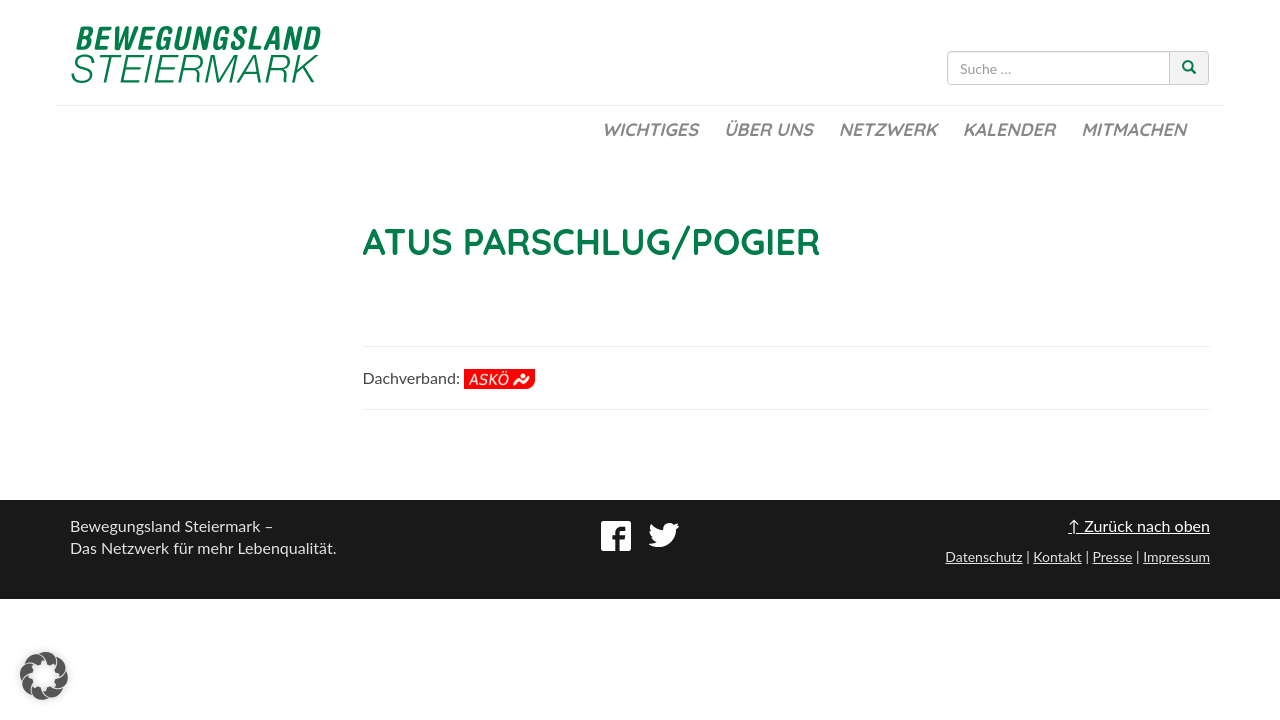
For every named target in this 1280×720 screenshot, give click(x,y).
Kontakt (1057, 556)
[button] (44, 676)
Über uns (768, 129)
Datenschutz (983, 556)
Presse (1112, 556)
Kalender (1009, 129)
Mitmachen (1133, 129)
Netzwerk (888, 129)
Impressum (1176, 556)
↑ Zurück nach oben (1139, 525)
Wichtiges (650, 129)
